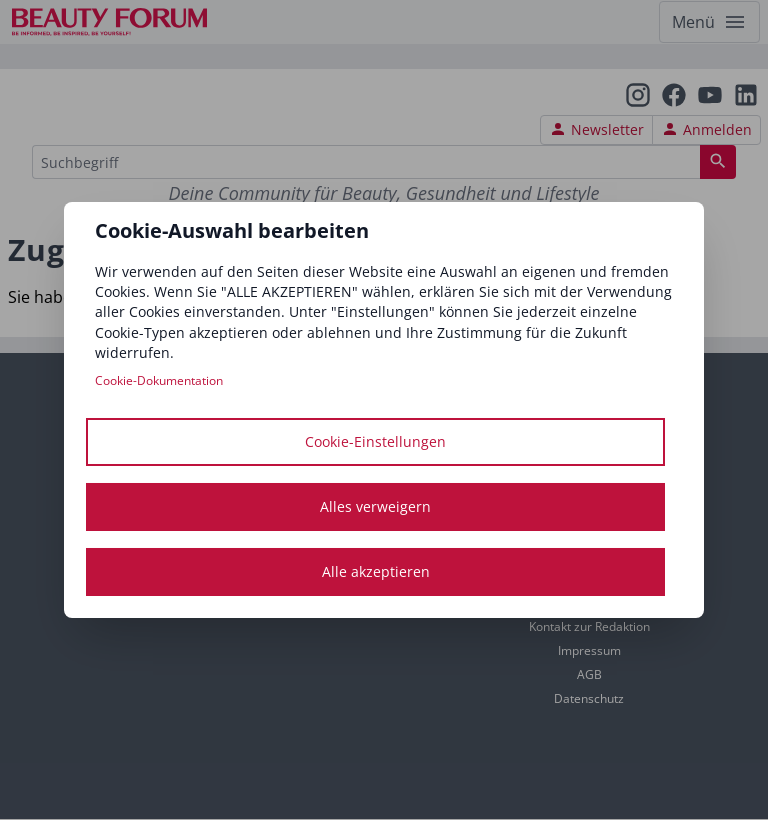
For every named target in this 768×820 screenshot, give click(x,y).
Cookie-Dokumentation (159, 380)
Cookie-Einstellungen (375, 441)
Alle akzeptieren (376, 571)
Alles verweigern (375, 506)
